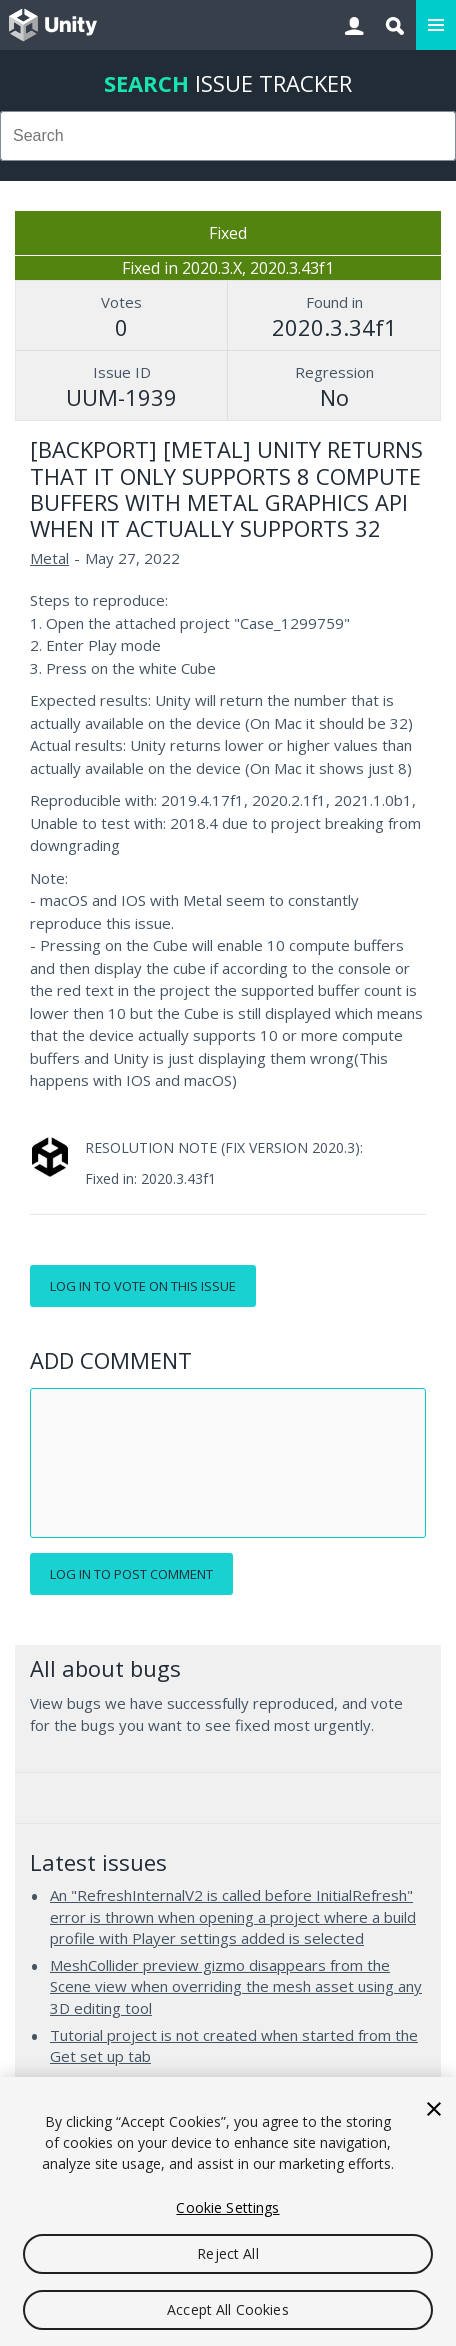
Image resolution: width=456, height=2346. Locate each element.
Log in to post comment (131, 1574)
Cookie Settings (227, 2207)
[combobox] (228, 136)
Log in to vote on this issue (143, 1286)
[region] (228, 2211)
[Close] (434, 2109)
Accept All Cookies (228, 2309)
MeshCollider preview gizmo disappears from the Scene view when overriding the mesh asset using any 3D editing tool (236, 1986)
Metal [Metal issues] (49, 558)
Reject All (227, 2253)
